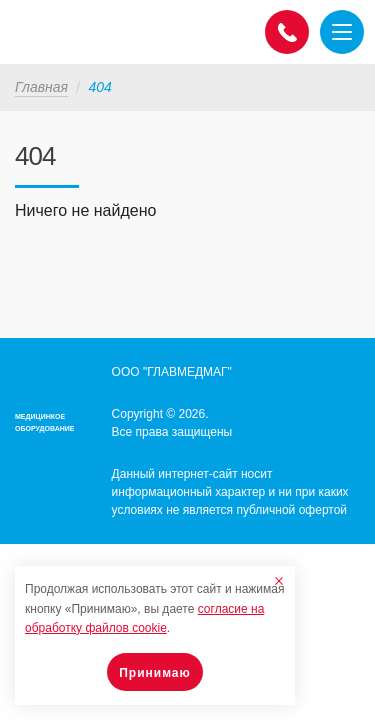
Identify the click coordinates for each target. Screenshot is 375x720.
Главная (41, 87)
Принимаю (155, 673)
